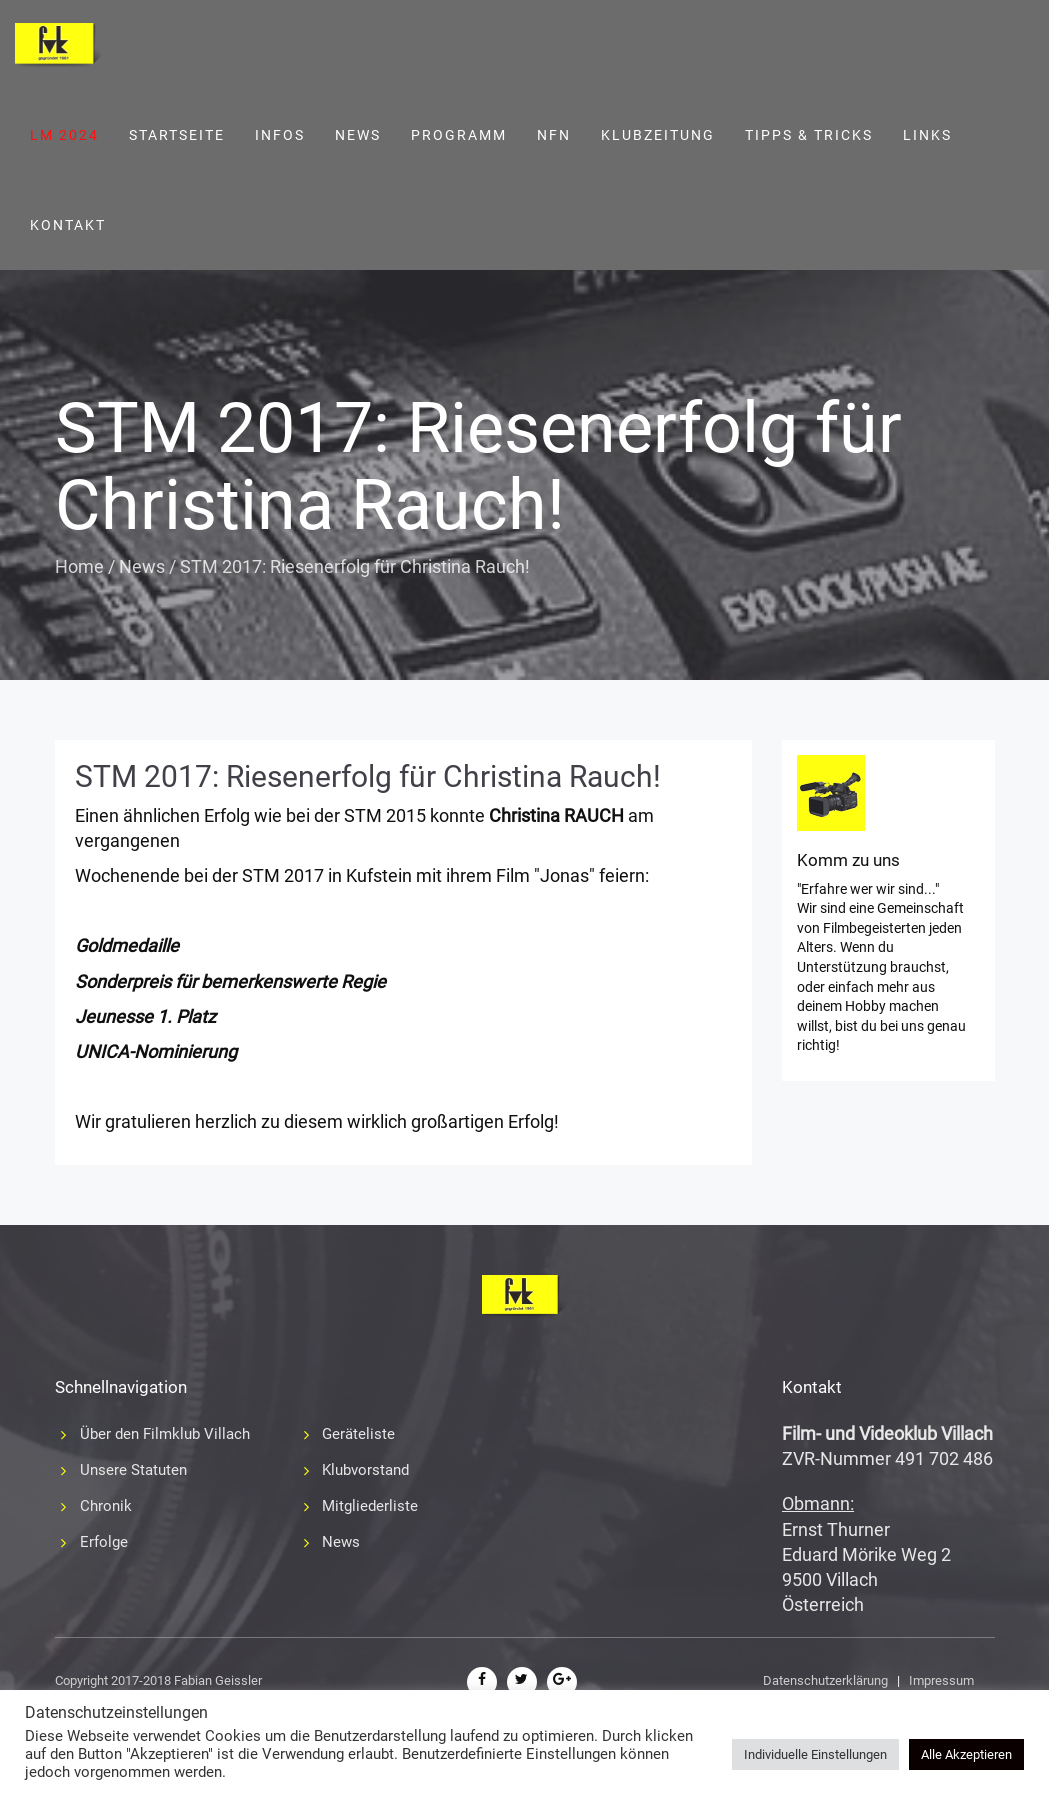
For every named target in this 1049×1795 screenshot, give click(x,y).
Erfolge (104, 1542)
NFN (554, 135)
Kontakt (68, 225)
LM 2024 (64, 135)
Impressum (941, 1680)
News (358, 135)
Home (79, 566)
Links (927, 135)
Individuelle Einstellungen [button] (815, 1754)
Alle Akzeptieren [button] (966, 1754)
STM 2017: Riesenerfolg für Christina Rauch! (368, 776)
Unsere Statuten (133, 1470)
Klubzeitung (658, 135)
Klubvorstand (365, 1470)
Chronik (106, 1506)
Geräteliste (358, 1434)
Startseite (177, 135)
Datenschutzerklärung (825, 1680)
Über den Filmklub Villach (165, 1434)
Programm (459, 135)
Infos (280, 135)
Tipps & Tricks (809, 135)
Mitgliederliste (370, 1506)
